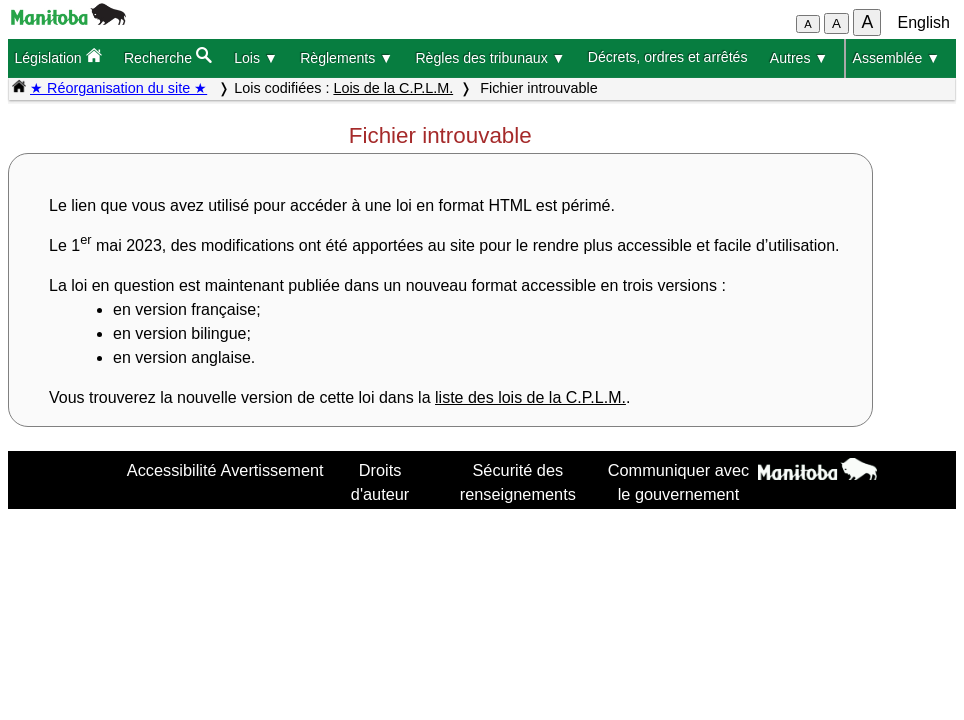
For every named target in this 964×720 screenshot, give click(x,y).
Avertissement (272, 470)
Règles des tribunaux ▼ (490, 58)
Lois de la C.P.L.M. (393, 88)
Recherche (168, 56)
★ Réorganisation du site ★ (118, 88)
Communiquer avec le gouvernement (678, 482)
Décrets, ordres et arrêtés (668, 57)
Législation (57, 56)
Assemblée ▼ (897, 58)
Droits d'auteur (380, 482)
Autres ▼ (799, 58)
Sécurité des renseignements (518, 482)
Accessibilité (172, 470)
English (924, 22)
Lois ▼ (256, 58)
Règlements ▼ (346, 58)
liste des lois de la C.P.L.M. (530, 397)
